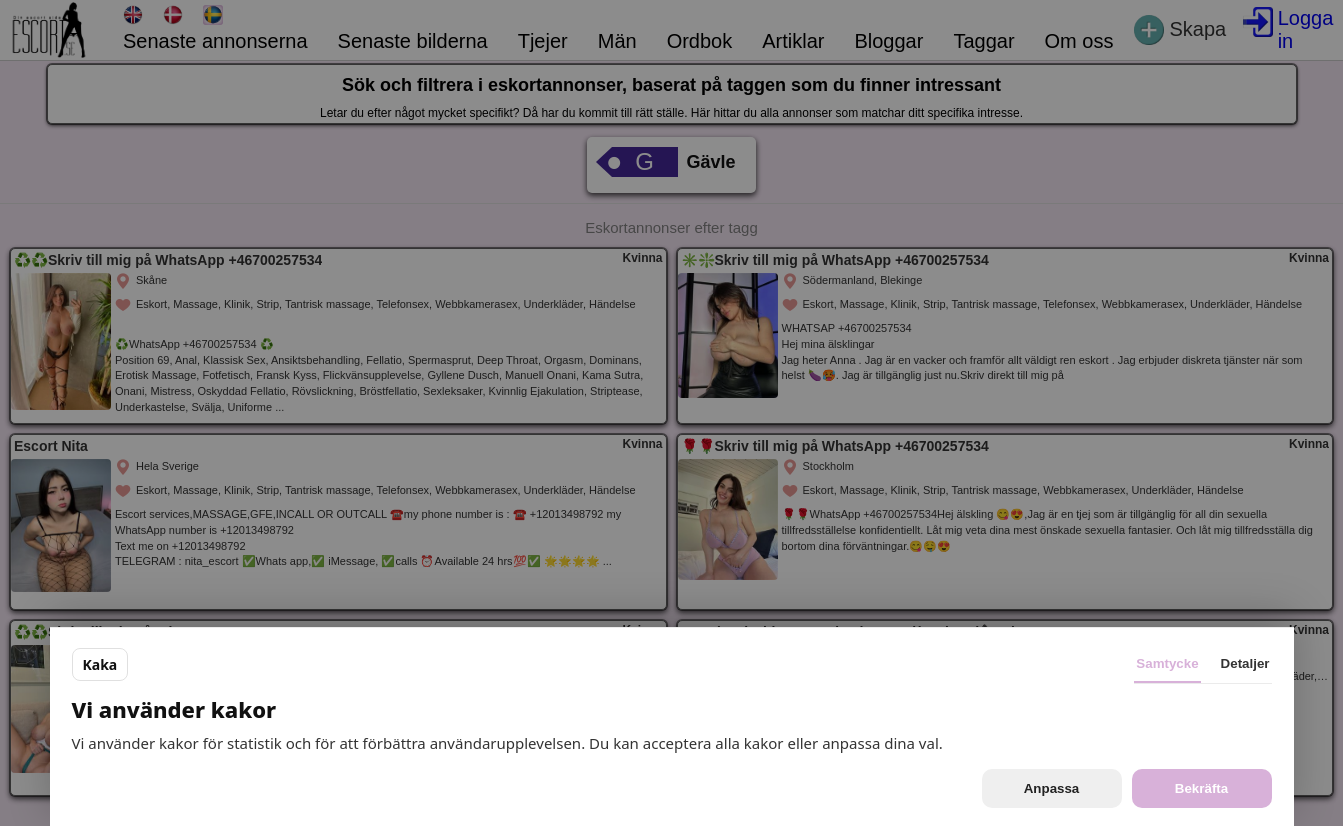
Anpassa (1052, 788)
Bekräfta (1201, 788)
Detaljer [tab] (1245, 663)
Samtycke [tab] (1167, 663)
